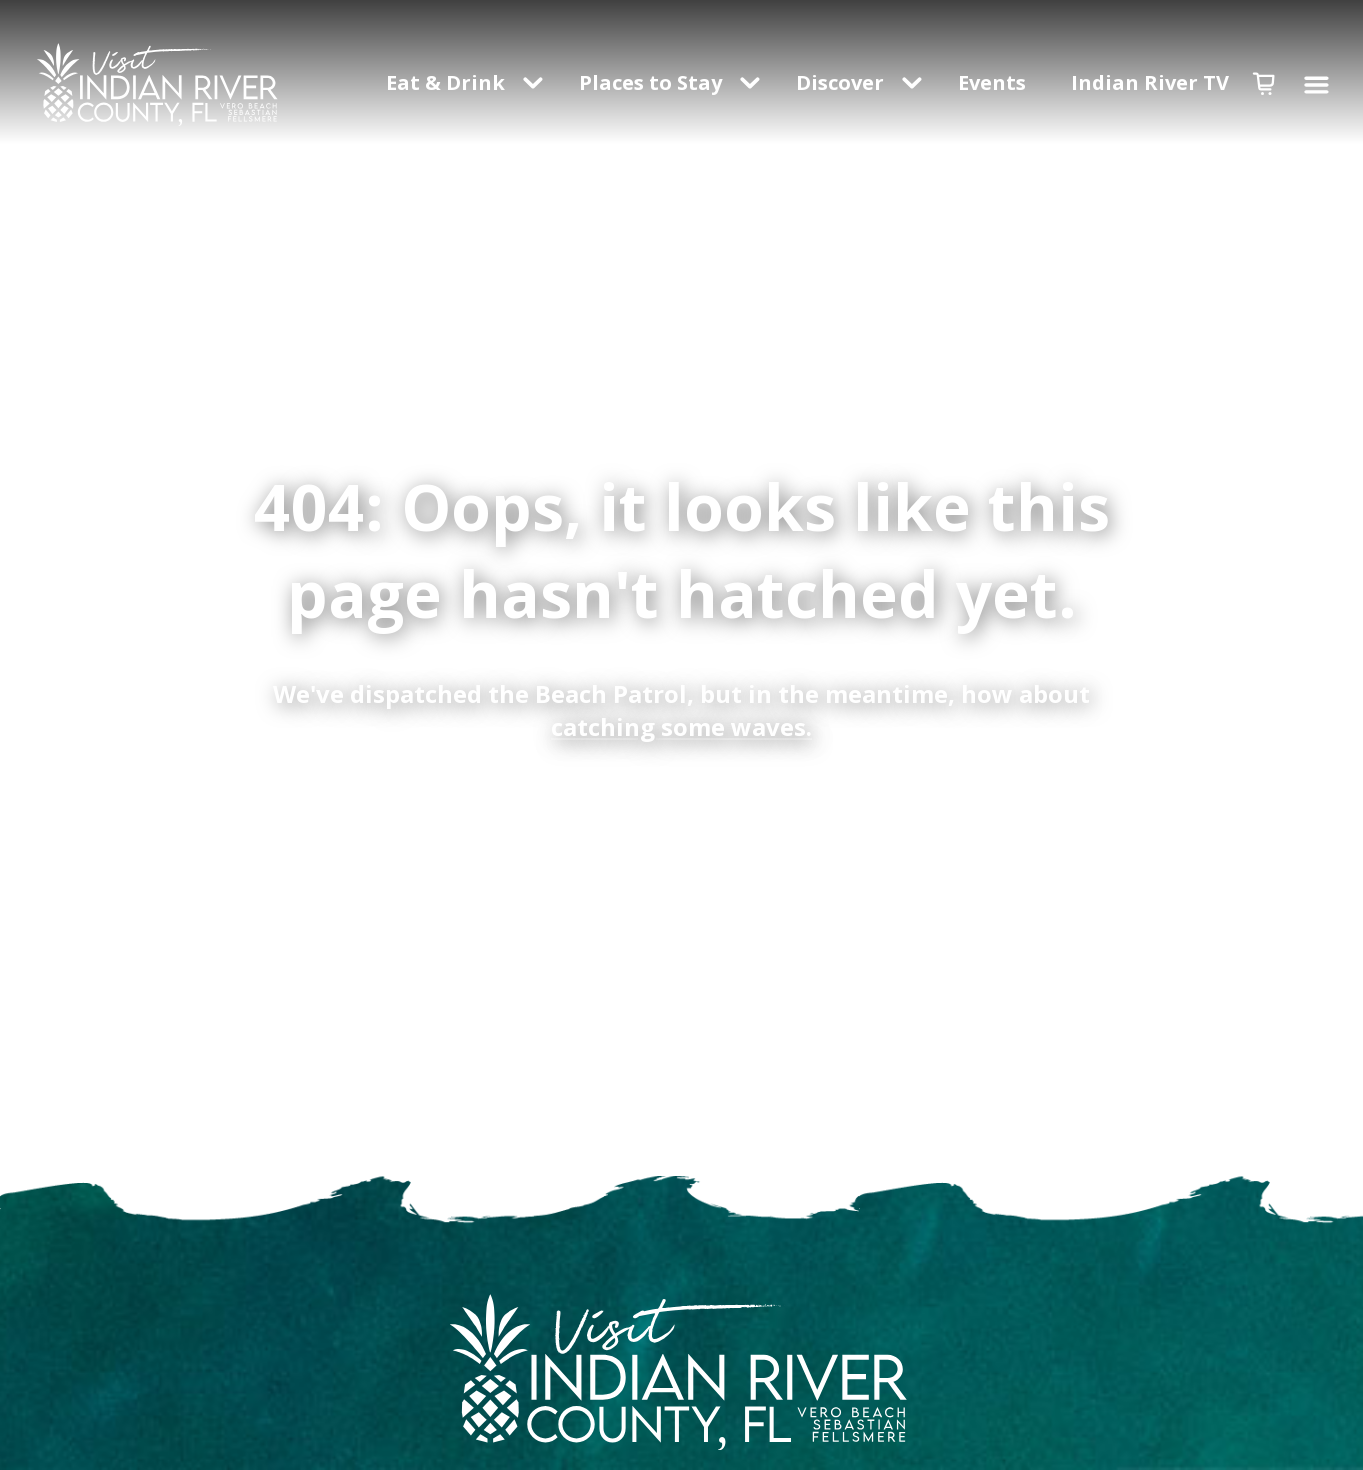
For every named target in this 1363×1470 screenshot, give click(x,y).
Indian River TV (1150, 82)
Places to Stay (650, 82)
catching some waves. (681, 726)
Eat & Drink (445, 82)
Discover (840, 82)
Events (994, 82)
